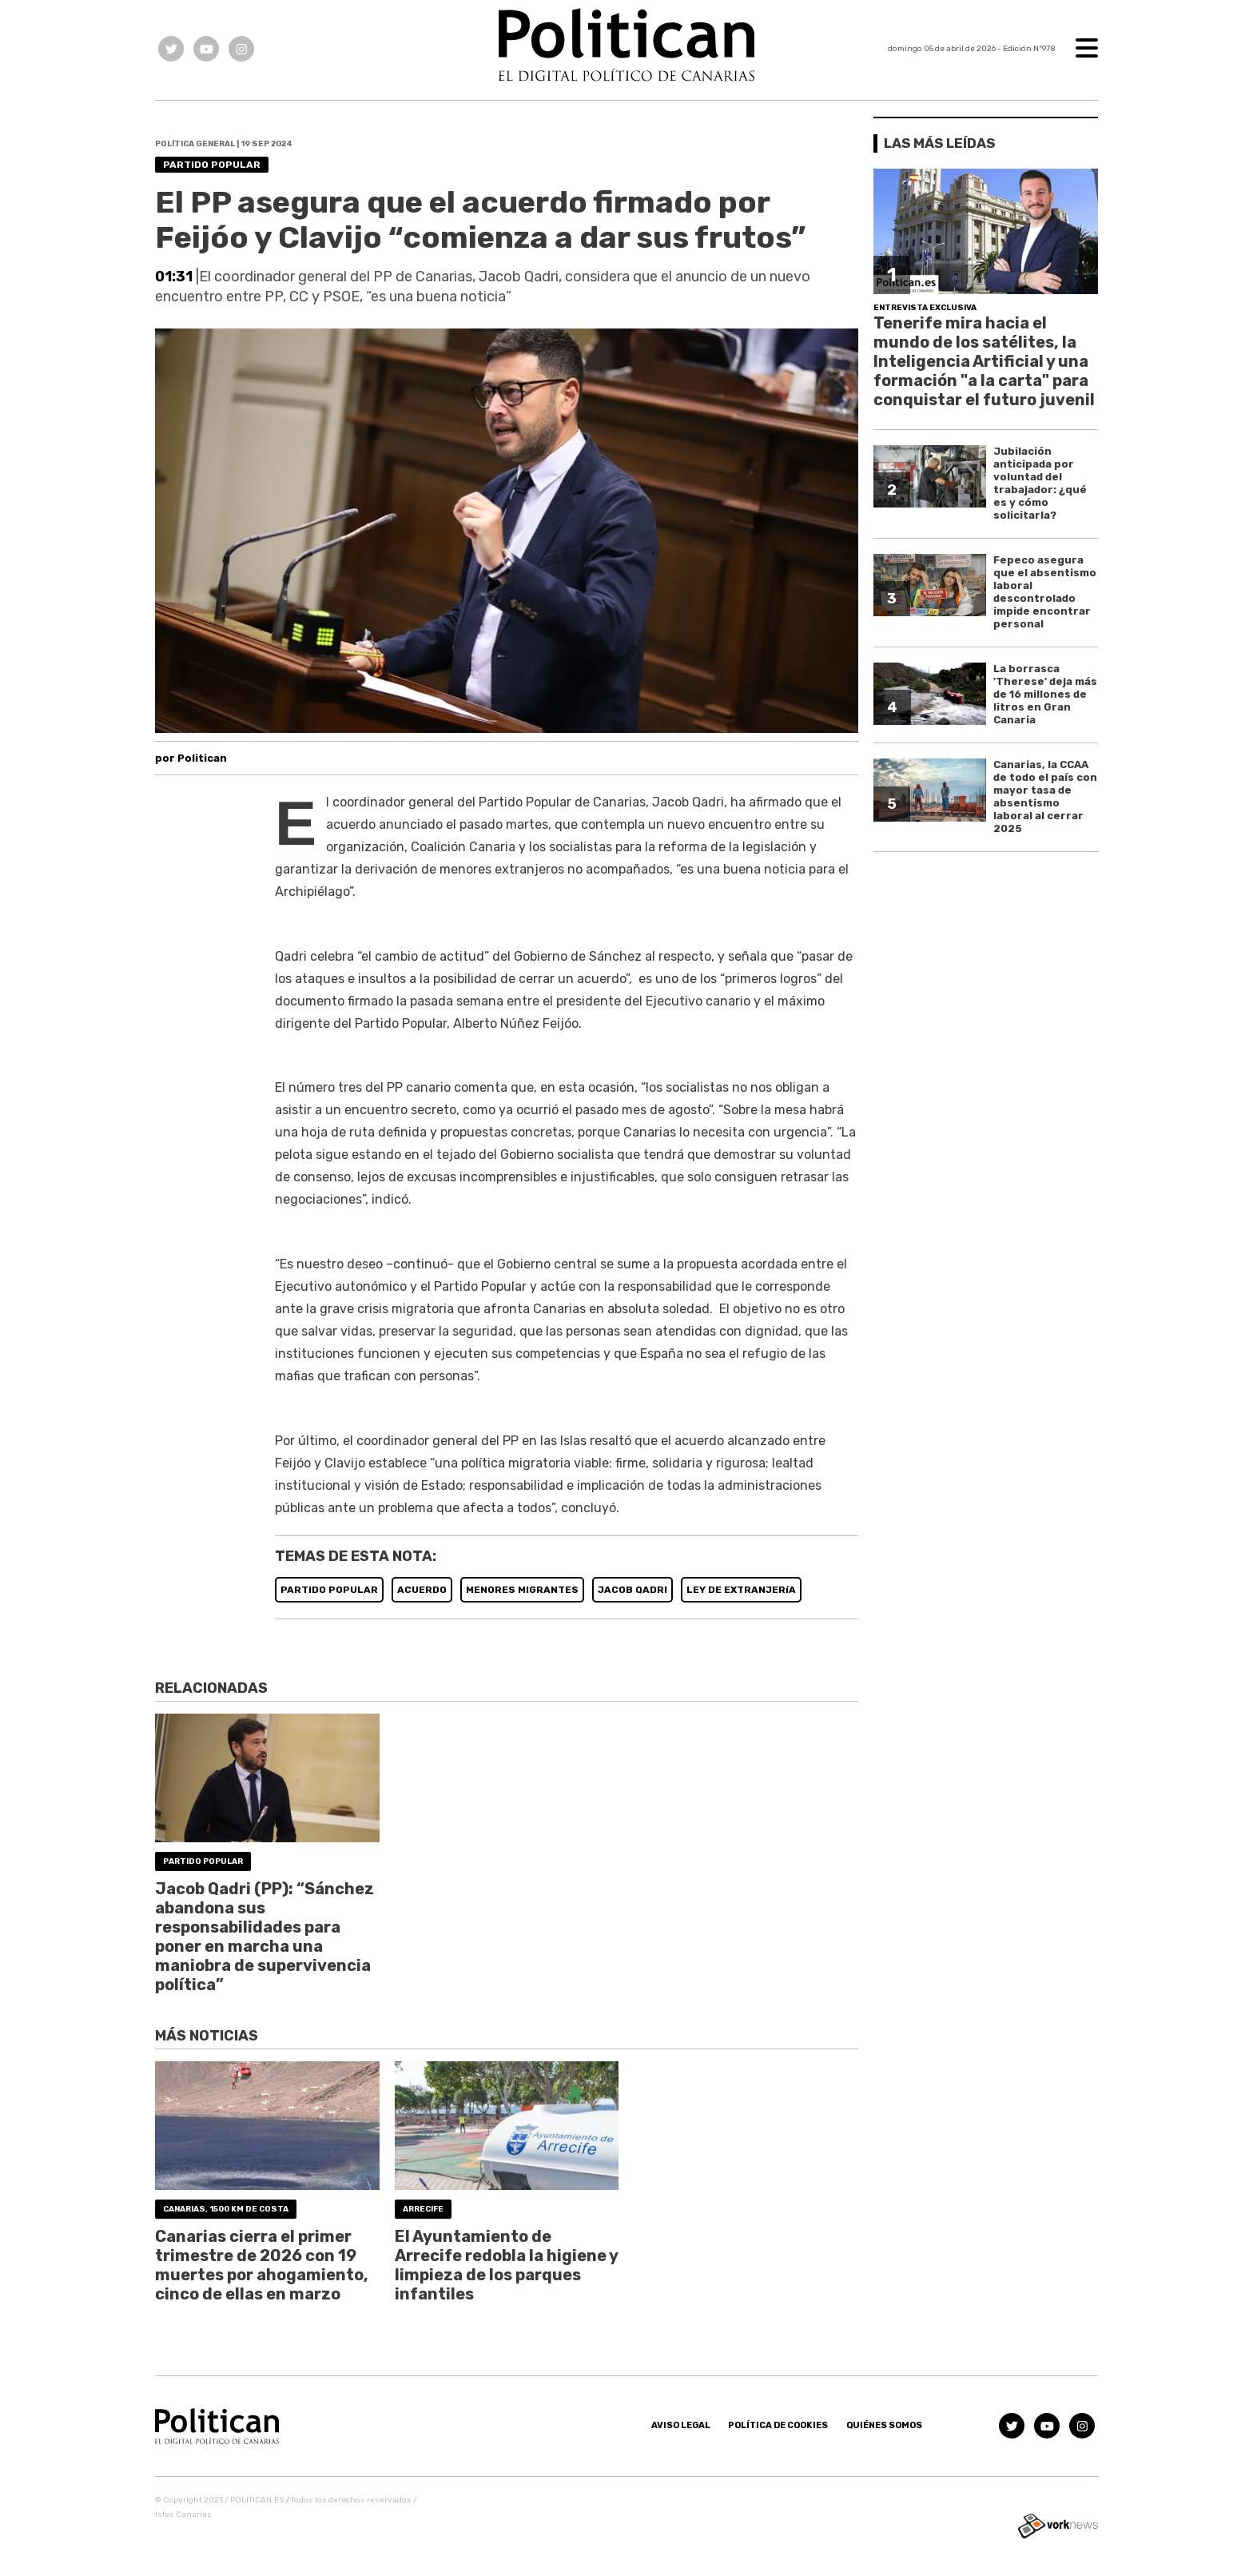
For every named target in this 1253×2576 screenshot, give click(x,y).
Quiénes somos (884, 2425)
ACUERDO (422, 1589)
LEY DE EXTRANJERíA (741, 1589)
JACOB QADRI (632, 1589)
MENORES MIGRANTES (522, 1589)
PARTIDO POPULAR (329, 1589)
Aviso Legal (680, 2425)
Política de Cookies (778, 2425)
